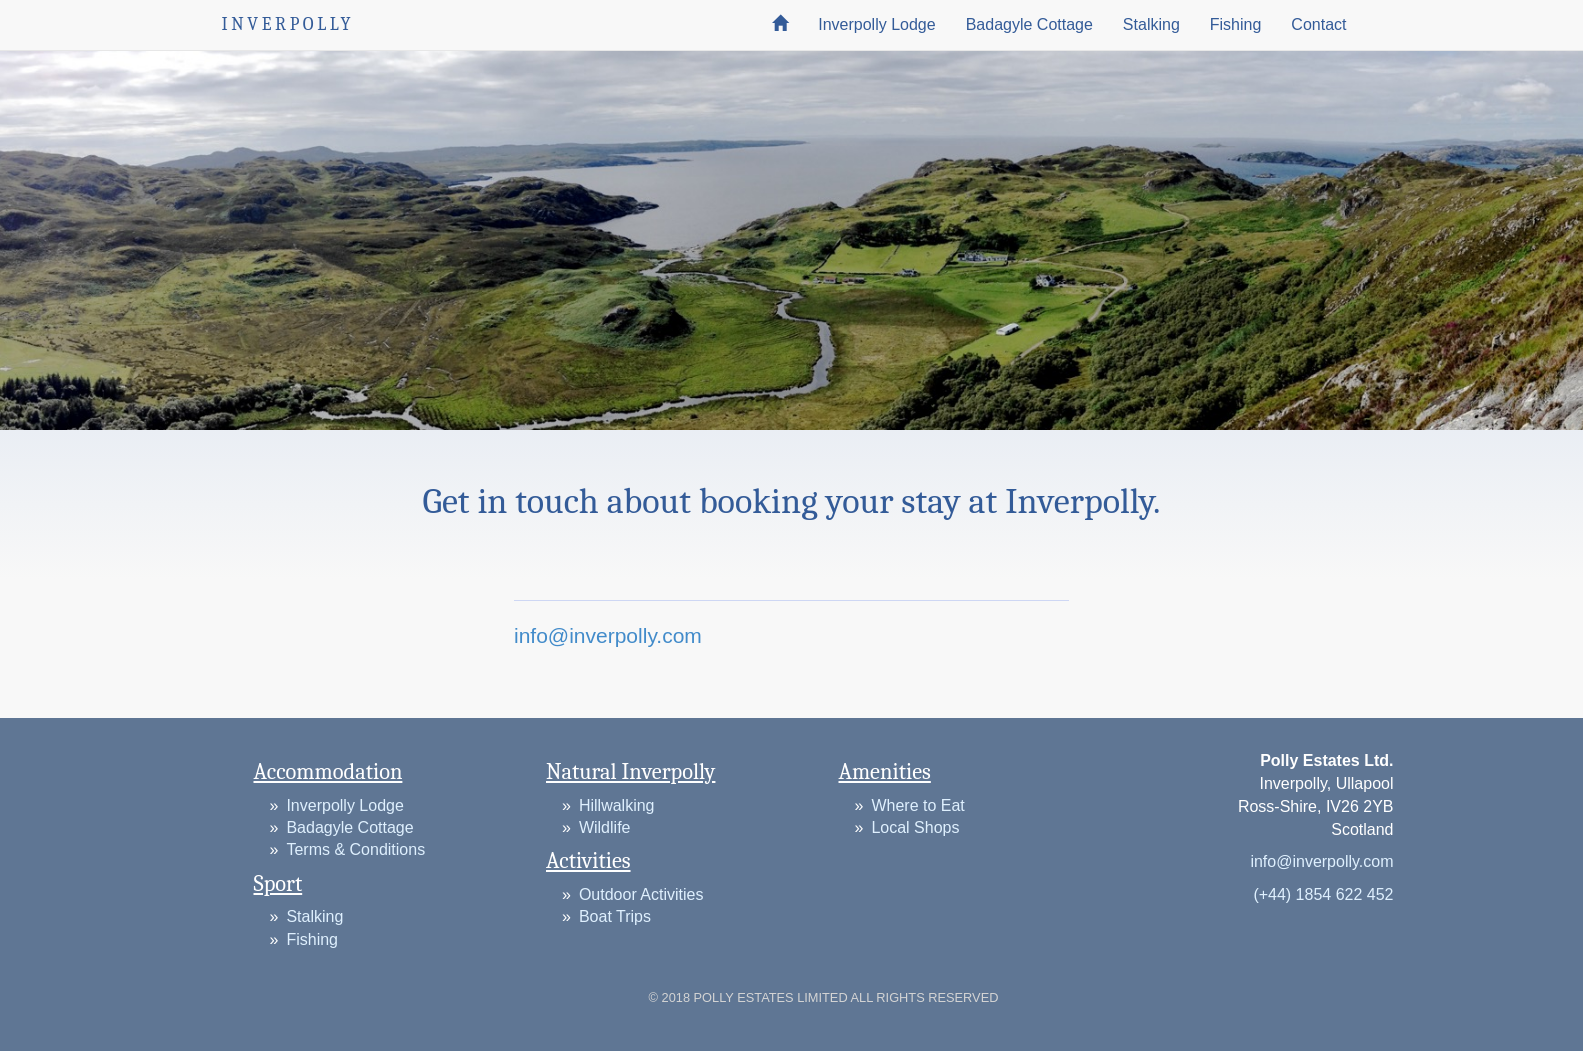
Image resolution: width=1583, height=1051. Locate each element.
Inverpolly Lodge (876, 24)
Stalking (1151, 24)
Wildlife (605, 827)
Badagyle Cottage (1029, 24)
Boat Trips (615, 916)
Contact (1318, 24)
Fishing (1236, 24)
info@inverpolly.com (608, 635)
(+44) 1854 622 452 (1323, 894)
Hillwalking (617, 805)
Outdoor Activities (641, 894)
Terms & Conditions (355, 849)
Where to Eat (917, 805)
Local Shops (915, 827)
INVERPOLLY (288, 24)
